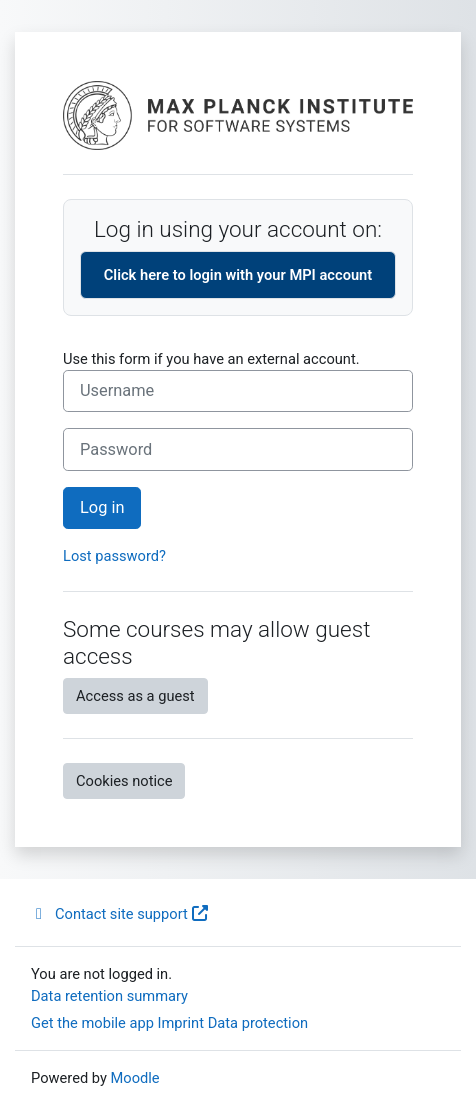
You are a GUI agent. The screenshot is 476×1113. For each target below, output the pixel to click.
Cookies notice (124, 781)
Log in (102, 507)
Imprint (181, 1023)
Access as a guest (135, 696)
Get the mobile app (92, 1023)
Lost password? (114, 556)
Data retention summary (109, 996)
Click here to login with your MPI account (238, 275)
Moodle (135, 1078)
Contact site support (119, 914)
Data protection (258, 1023)
